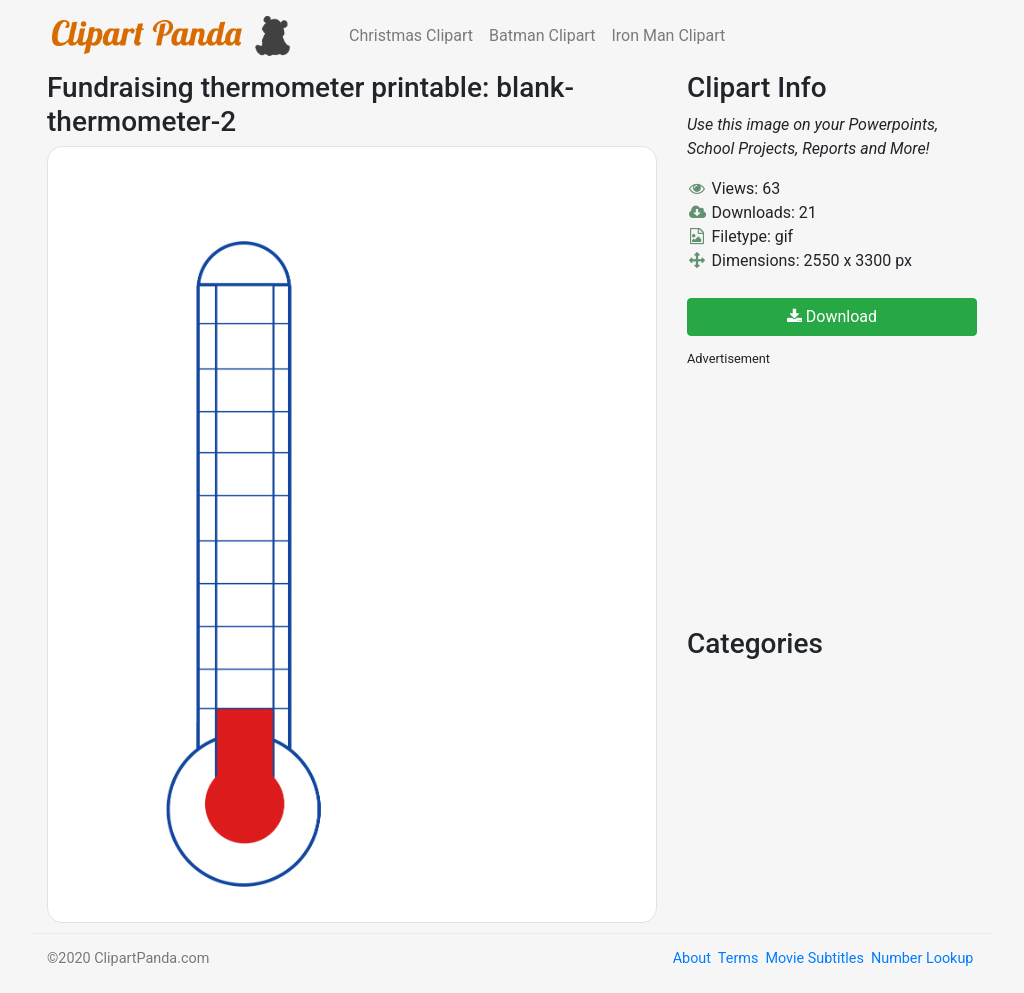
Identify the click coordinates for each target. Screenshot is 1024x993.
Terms (738, 958)
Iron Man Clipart (668, 35)
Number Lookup (922, 958)
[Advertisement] (837, 495)
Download (832, 316)
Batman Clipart (542, 35)
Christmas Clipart (411, 35)
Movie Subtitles (814, 958)
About (692, 958)
